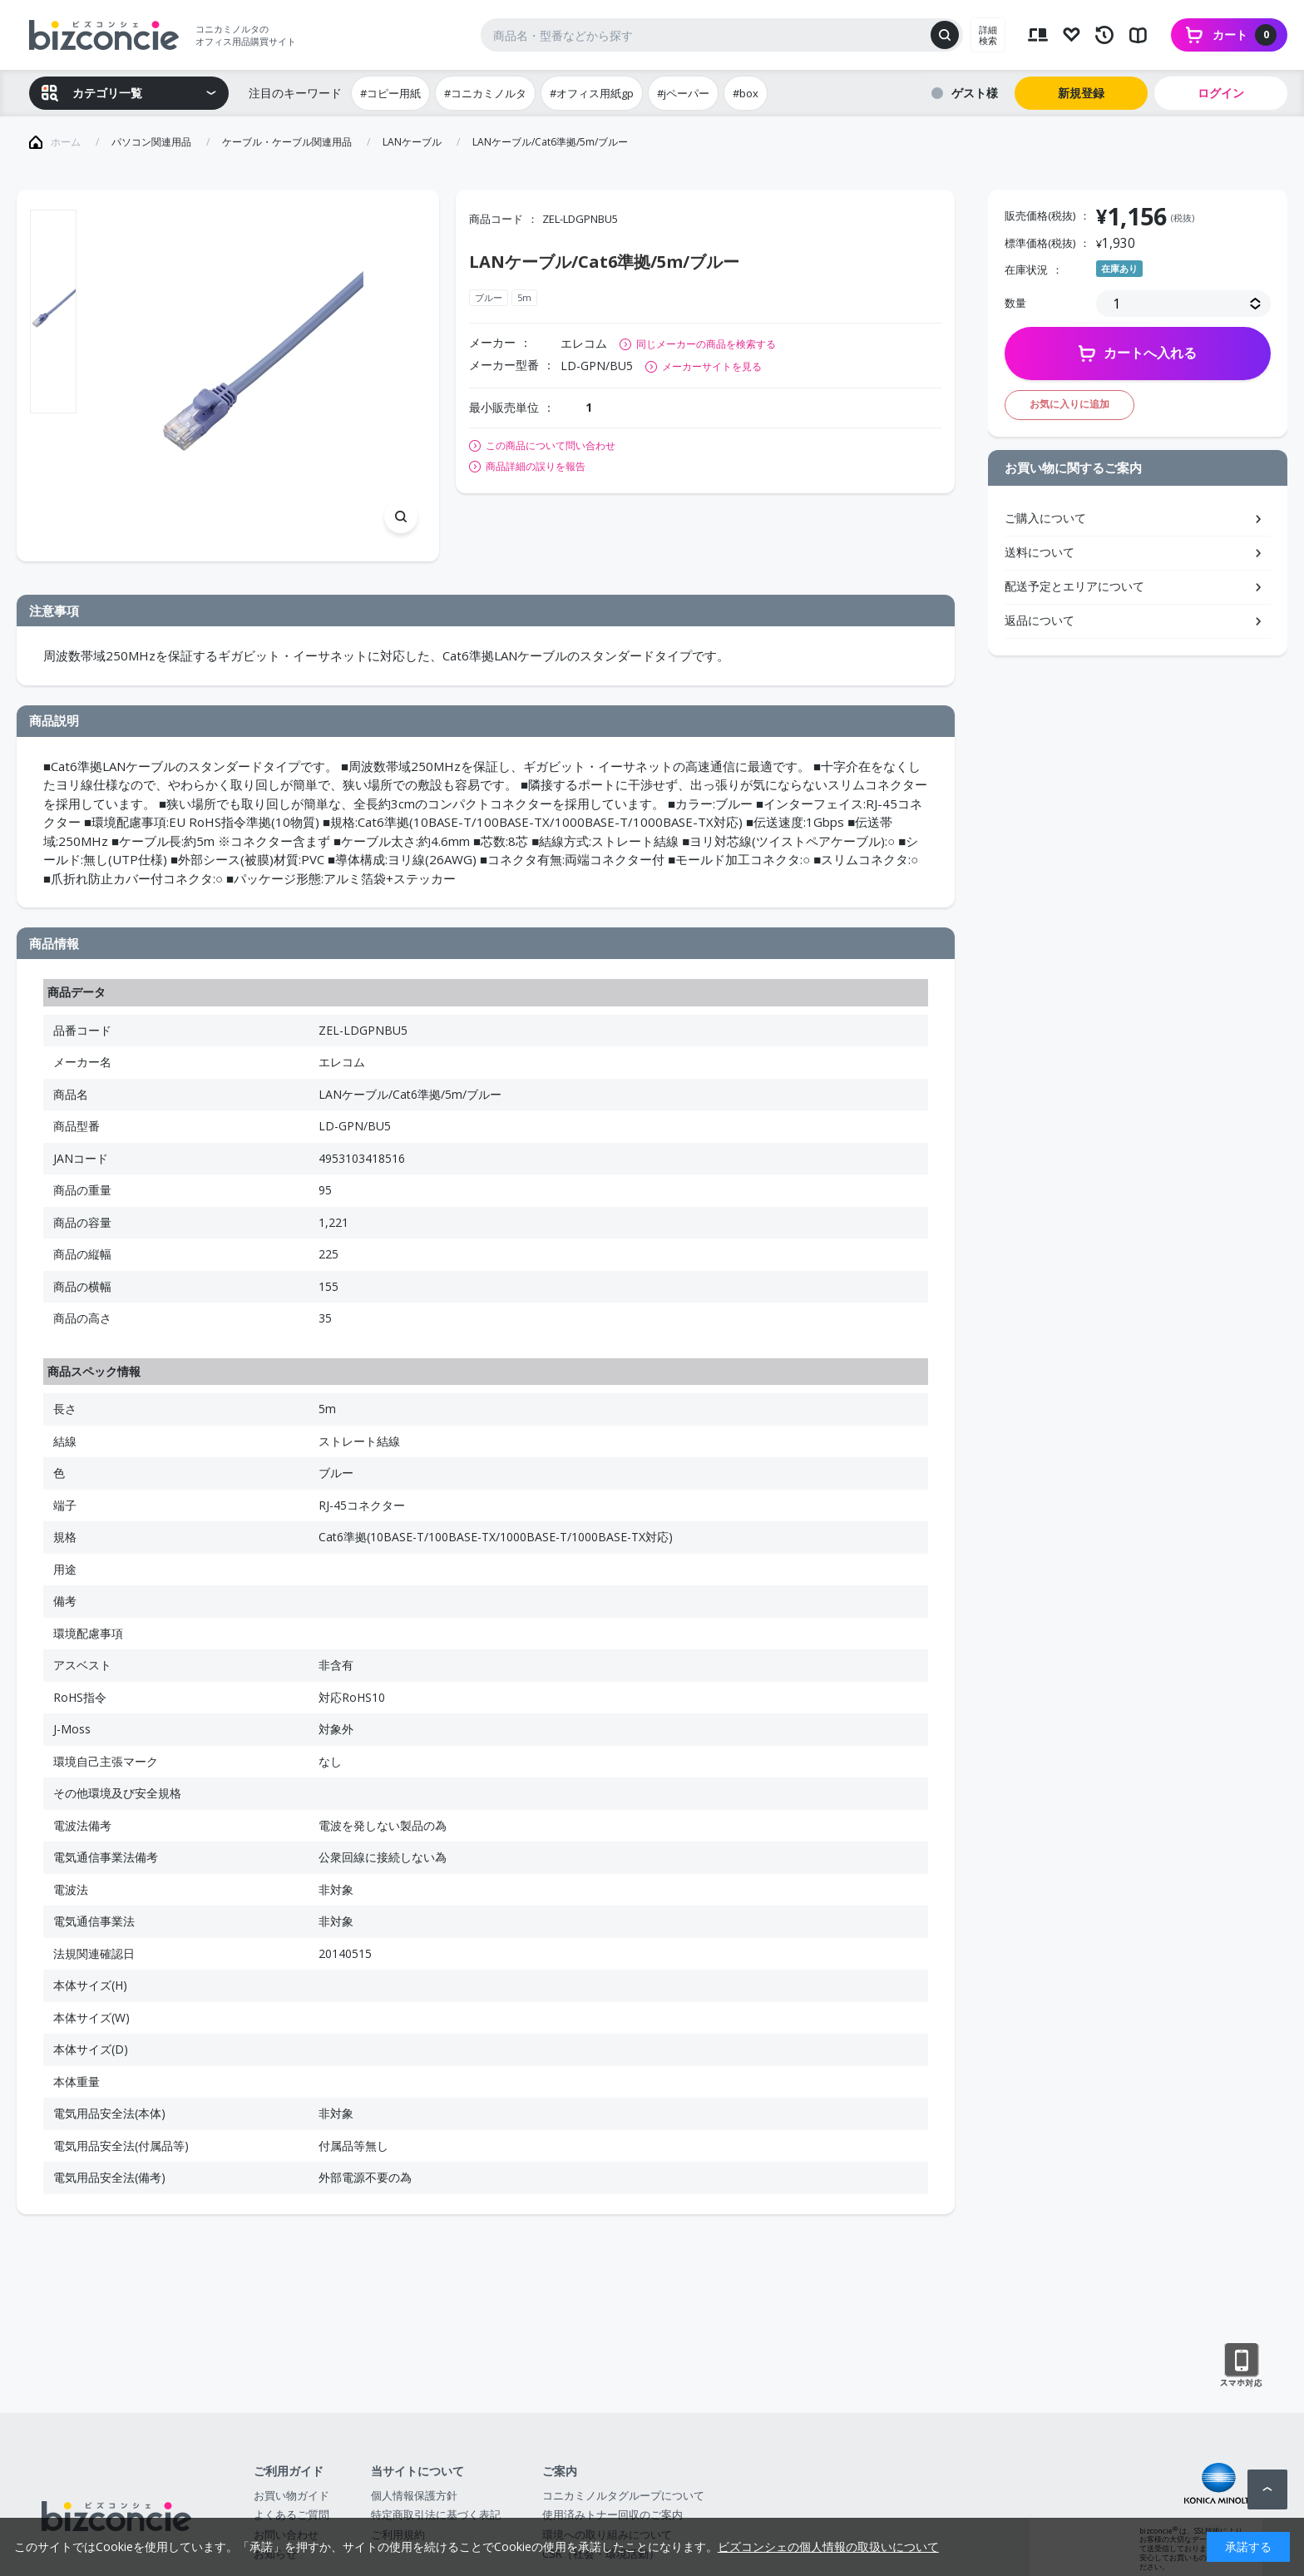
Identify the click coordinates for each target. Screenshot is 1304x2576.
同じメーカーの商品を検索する (706, 344)
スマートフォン (1241, 2365)
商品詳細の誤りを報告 (535, 466)
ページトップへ (1267, 2489)
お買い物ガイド (291, 2495)
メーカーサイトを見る (712, 366)
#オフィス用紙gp (592, 93)
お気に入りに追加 (1069, 404)
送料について (1039, 552)
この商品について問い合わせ (550, 445)
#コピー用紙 (390, 93)
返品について (1039, 620)
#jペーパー (683, 93)
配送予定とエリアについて (1074, 586)
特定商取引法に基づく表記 (436, 2514)
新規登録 (1081, 93)
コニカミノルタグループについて (623, 2495)
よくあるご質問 (291, 2514)
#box (745, 93)
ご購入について (1045, 518)
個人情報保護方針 (414, 2495)
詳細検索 (988, 35)
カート (1245, 35)
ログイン (1221, 93)
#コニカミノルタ (485, 93)
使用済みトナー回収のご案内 (612, 2514)
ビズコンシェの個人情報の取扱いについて (828, 2546)
